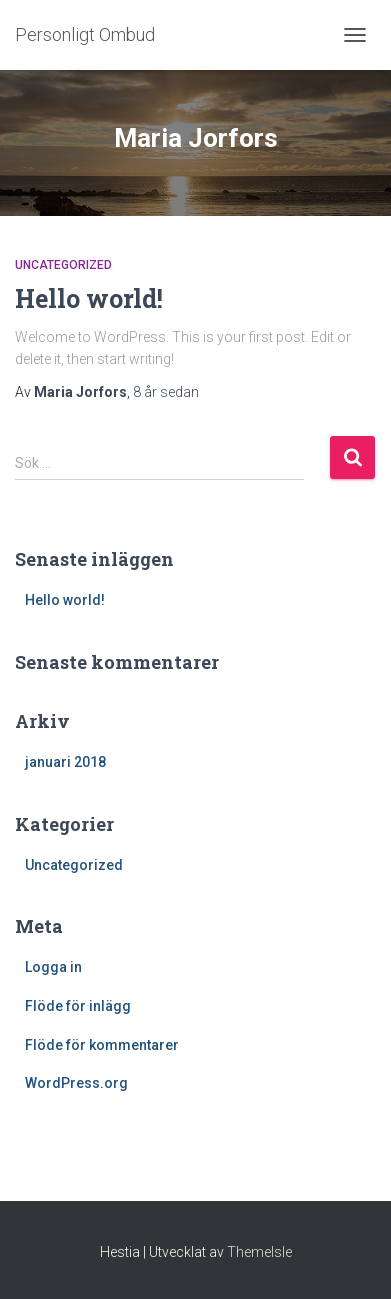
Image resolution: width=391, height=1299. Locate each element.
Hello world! (89, 298)
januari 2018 (65, 762)
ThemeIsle (259, 1252)
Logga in (53, 967)
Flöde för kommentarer (102, 1045)
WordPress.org (76, 1083)
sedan (166, 392)
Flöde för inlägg (78, 1006)
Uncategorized (63, 265)
